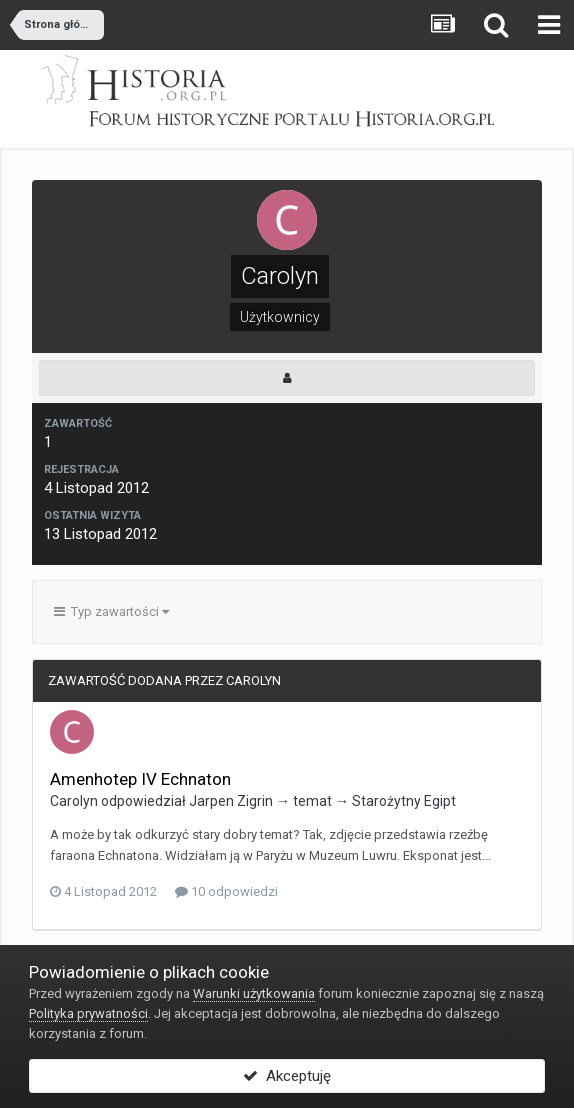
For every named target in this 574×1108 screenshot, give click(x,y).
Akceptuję (287, 1076)
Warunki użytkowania (254, 993)
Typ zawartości (111, 611)
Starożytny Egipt (404, 801)
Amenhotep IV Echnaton (140, 779)
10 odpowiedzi (226, 891)
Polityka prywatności (88, 1013)
